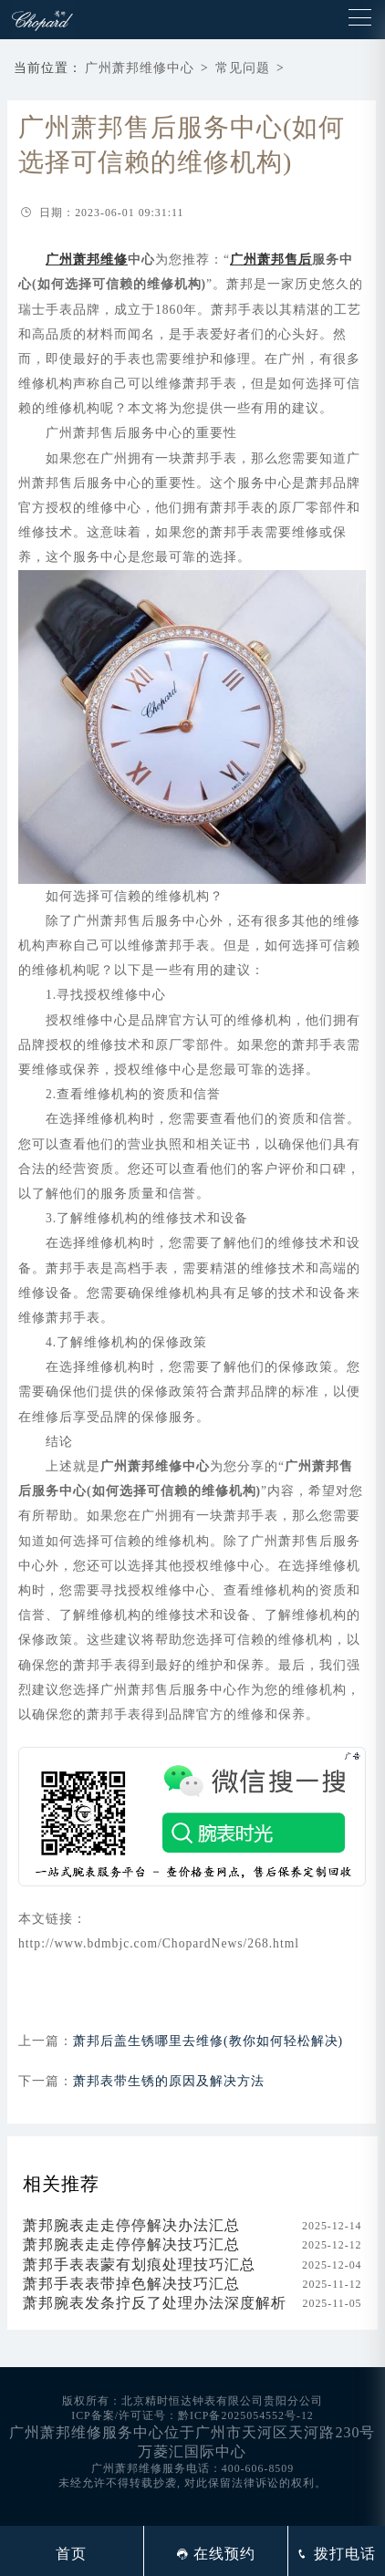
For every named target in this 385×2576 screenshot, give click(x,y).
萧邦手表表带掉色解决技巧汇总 (131, 2283)
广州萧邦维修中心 (139, 68)
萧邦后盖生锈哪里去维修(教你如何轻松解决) (208, 2041)
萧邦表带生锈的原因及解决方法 (169, 2081)
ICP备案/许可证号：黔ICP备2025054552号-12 (192, 2415)
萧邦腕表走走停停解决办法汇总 (131, 2225)
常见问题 (242, 68)
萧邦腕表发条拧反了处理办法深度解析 (154, 2303)
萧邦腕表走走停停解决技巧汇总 (131, 2244)
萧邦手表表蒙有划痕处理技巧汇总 (139, 2264)
